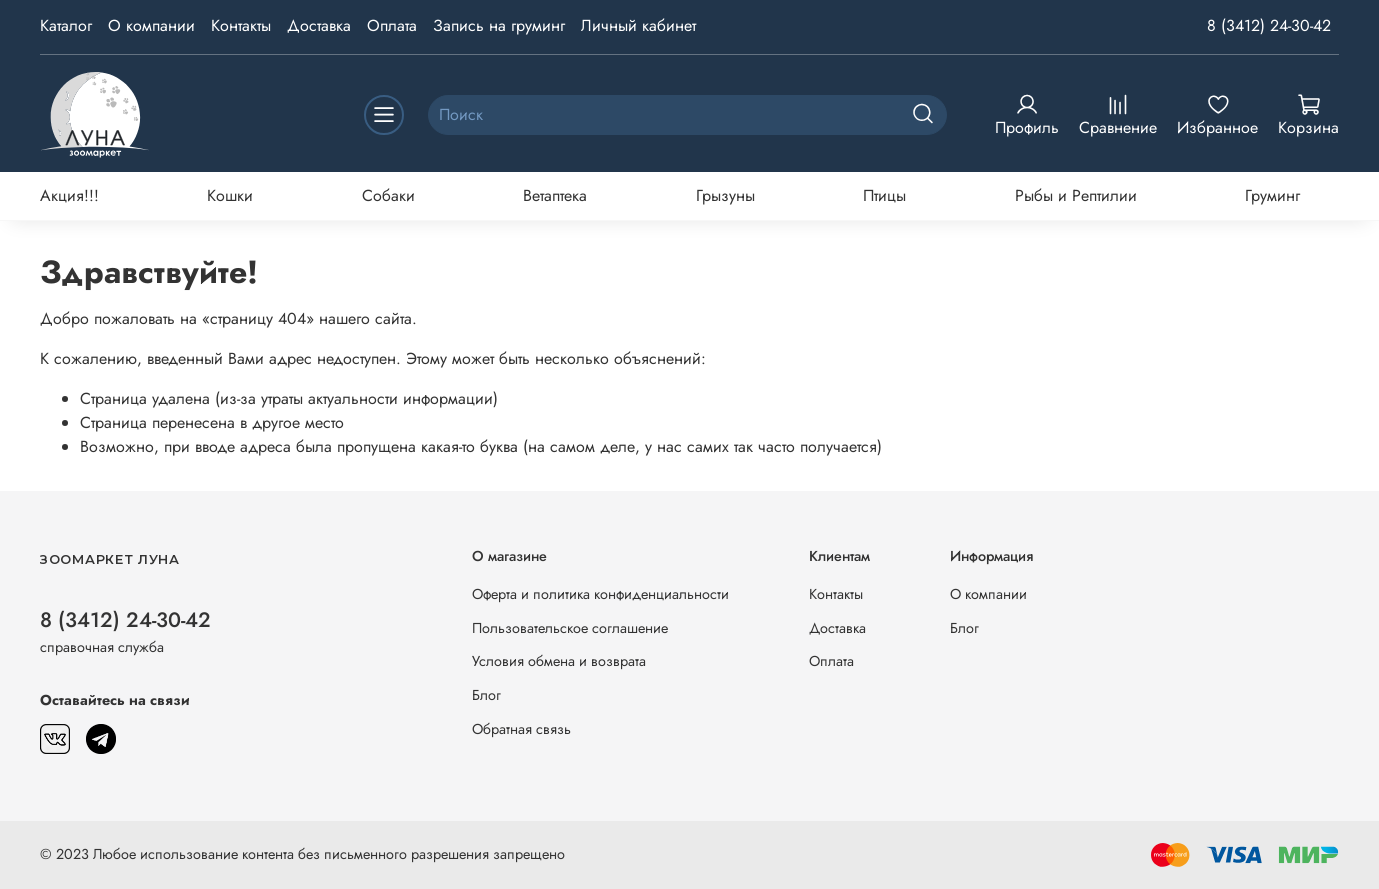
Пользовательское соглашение (570, 628)
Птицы (884, 195)
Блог (486, 695)
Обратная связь (521, 729)
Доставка (319, 25)
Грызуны (725, 195)
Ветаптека (555, 195)
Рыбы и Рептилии (1076, 195)
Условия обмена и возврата (559, 661)
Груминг (1272, 195)
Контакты (241, 25)
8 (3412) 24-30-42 (1269, 25)
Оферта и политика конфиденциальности (600, 594)
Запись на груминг (499, 25)
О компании (151, 25)
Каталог (66, 25)
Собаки (388, 195)
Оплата (392, 25)
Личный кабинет (638, 25)
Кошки (230, 195)
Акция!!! (69, 195)
